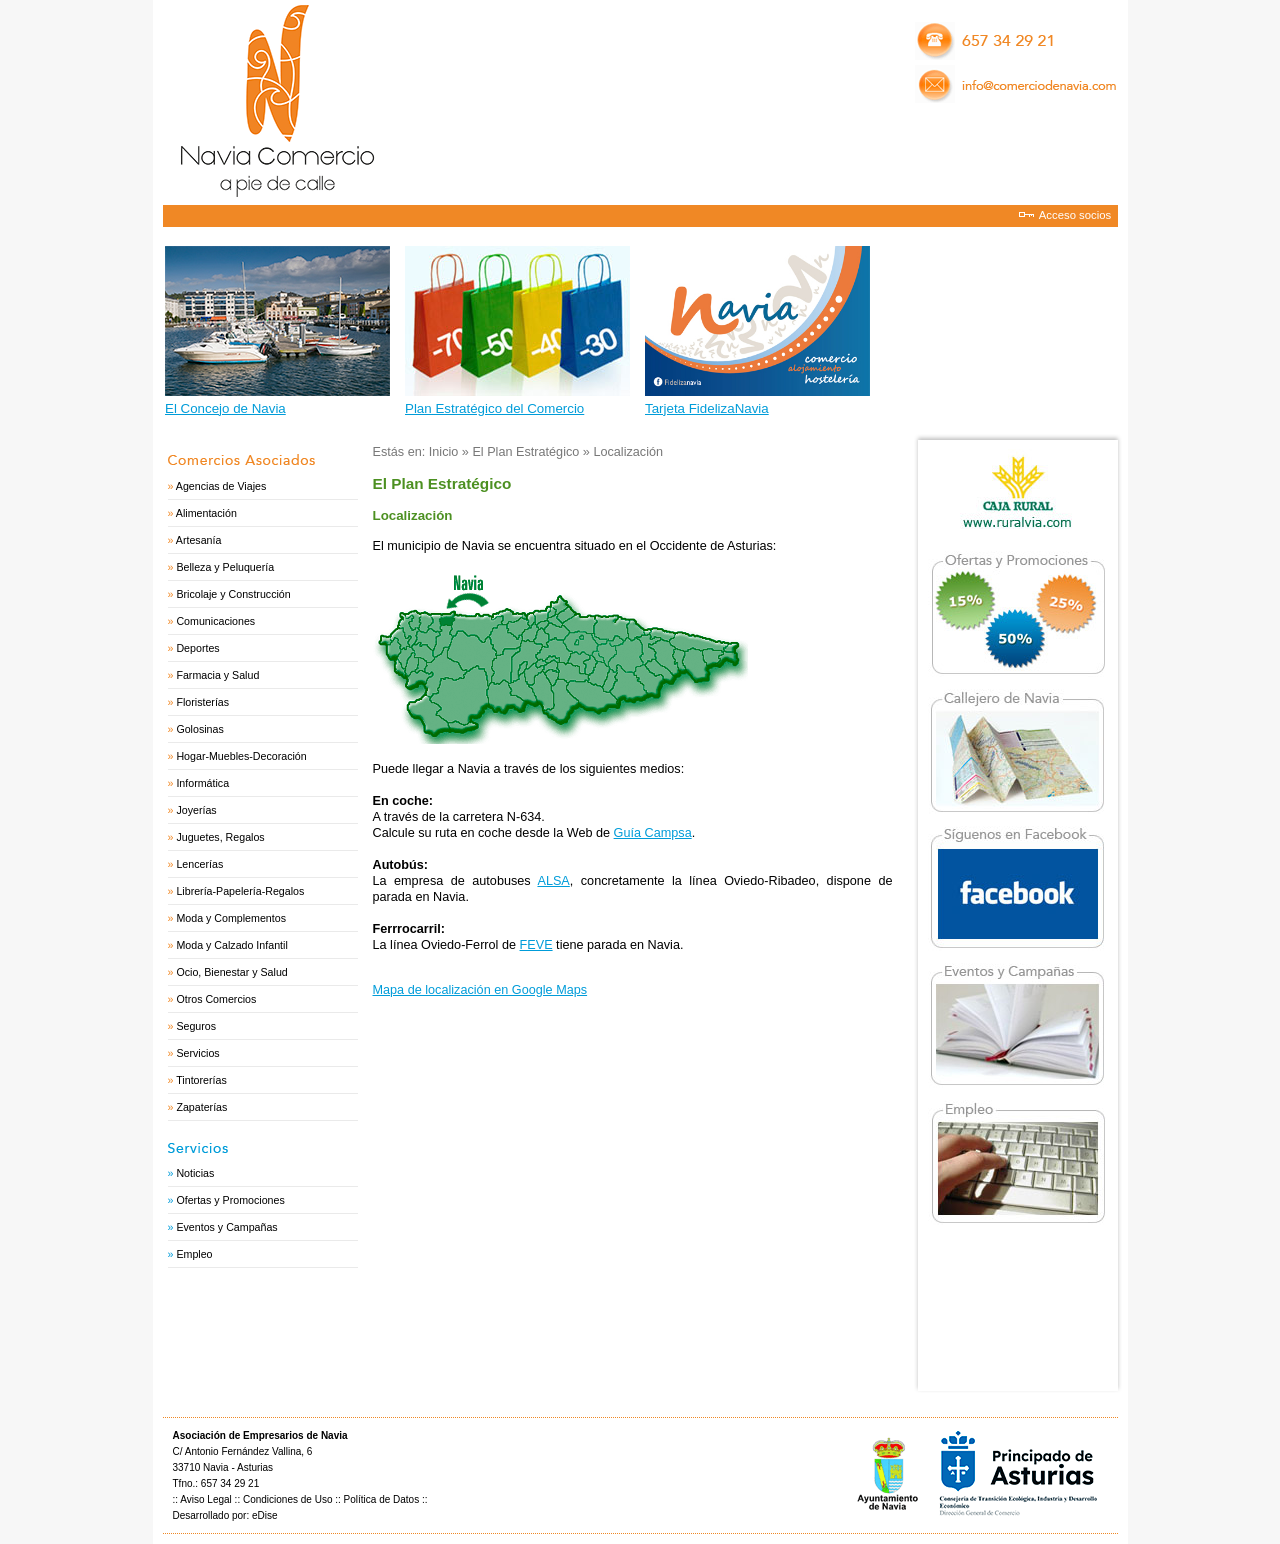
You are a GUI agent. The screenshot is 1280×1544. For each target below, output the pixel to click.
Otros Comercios (216, 999)
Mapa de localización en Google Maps (480, 990)
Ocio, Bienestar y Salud (231, 972)
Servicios (197, 1053)
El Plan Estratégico (525, 452)
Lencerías (199, 864)
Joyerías (196, 810)
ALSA (553, 881)
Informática (202, 783)
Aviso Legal (206, 1499)
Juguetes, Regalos (220, 837)
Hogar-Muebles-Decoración (241, 756)
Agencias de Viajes (221, 486)
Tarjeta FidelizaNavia (707, 408)
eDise (265, 1515)
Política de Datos (382, 1499)
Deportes (197, 648)
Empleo (194, 1254)
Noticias (195, 1173)
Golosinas (199, 729)
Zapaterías (201, 1107)
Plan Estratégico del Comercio (494, 408)
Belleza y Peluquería (225, 567)
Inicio (444, 452)
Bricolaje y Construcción (233, 594)
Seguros (196, 1026)
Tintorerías (201, 1080)
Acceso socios (1075, 215)
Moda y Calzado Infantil (231, 945)
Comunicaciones (215, 621)
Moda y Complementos (231, 918)
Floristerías (202, 702)
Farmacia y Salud (217, 675)
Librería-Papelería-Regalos (240, 891)
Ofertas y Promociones (230, 1200)
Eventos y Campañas (226, 1227)
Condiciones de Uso (288, 1499)
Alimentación (206, 513)
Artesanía (199, 540)
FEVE (536, 945)
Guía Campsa (653, 833)
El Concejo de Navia (225, 408)
